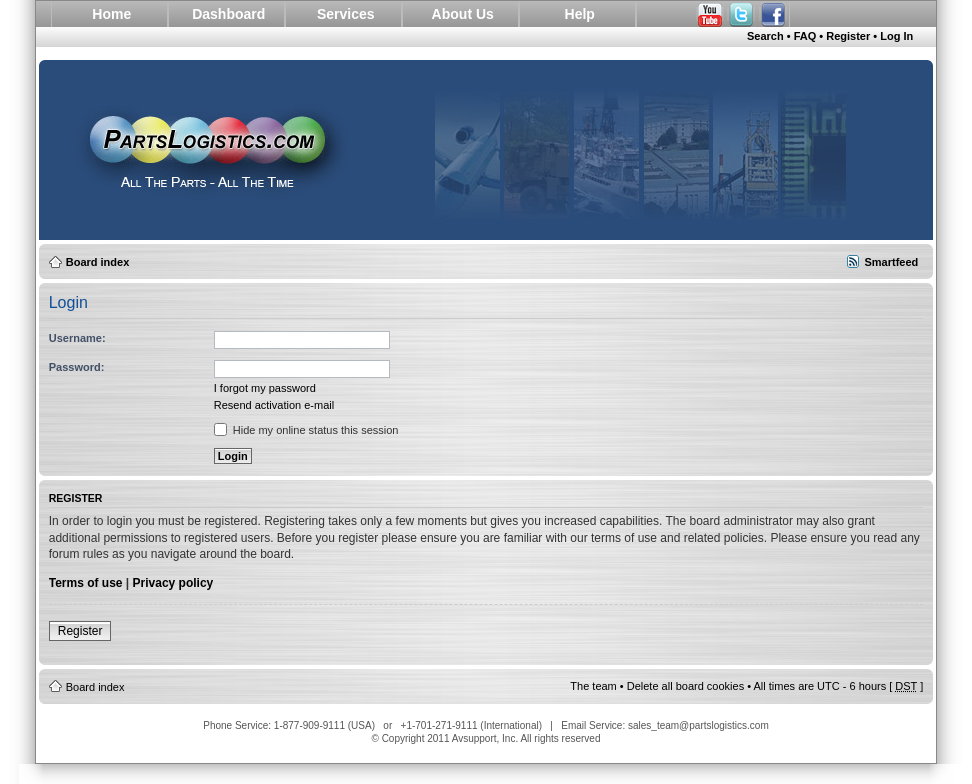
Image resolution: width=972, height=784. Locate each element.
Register (848, 36)
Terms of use (86, 583)
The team (593, 686)
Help (580, 14)
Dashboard (228, 14)
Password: (77, 367)
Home (111, 14)
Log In (896, 36)
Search (765, 36)
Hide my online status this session (306, 430)
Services (346, 14)
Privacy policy (173, 583)
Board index (98, 262)
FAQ (805, 36)
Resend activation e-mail (274, 405)
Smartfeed (891, 262)
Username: (77, 338)
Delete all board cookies (685, 686)
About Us (463, 14)
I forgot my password (265, 388)
